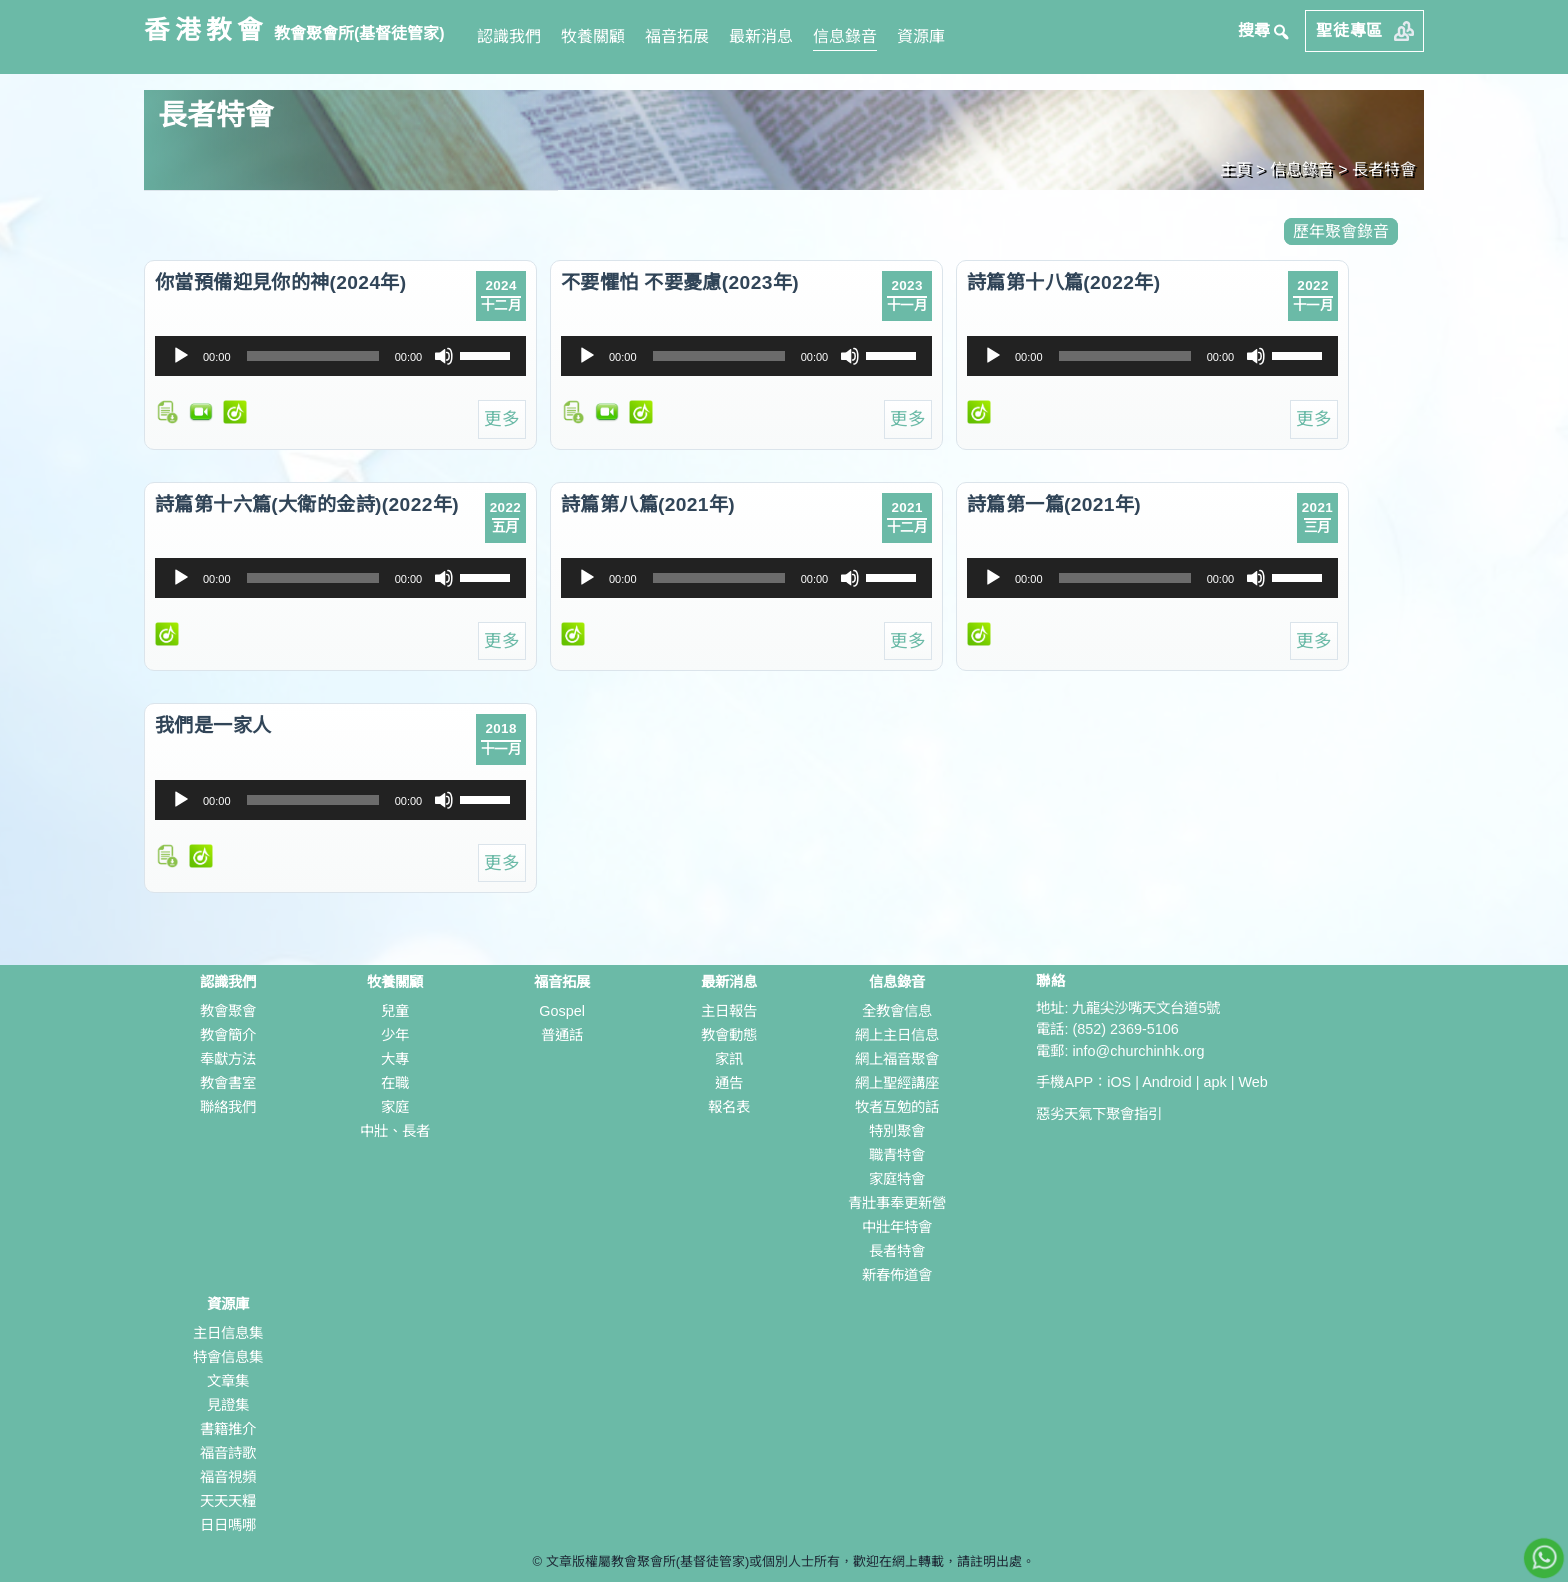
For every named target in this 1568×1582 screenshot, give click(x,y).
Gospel (562, 1011)
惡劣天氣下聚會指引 (1099, 1114)
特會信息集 (228, 1357)
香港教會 (206, 30)
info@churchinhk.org (1138, 1051)
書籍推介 (228, 1429)
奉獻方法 (228, 1059)
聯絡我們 (228, 1107)
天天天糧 (228, 1501)
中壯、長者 (395, 1131)
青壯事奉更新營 (897, 1203)
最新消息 (761, 36)
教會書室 (228, 1083)
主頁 (1236, 169)
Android (1167, 1082)
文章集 (228, 1381)
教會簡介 (228, 1035)
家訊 (729, 1059)
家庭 (395, 1107)
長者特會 (897, 1251)
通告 (729, 1083)
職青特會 (897, 1155)
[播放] (181, 356)
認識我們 (509, 36)
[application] (340, 356)
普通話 (562, 1035)
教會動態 (729, 1035)
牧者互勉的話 (897, 1107)
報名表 (729, 1107)
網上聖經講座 (897, 1083)
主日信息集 (228, 1333)
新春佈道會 (897, 1275)
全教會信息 (897, 1011)
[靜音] (444, 356)
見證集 (228, 1405)
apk (1215, 1082)
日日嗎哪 (228, 1525)
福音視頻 (228, 1477)
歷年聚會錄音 (1341, 231)
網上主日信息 (897, 1035)
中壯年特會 (897, 1227)
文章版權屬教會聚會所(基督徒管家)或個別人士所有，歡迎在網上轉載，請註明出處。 (791, 1561)
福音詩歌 (228, 1453)
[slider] (313, 356)
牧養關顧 (593, 36)
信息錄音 (845, 36)
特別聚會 (897, 1131)
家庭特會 (897, 1179)
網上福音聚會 (897, 1059)
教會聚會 (228, 1011)
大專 (395, 1059)
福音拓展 (677, 36)
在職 (395, 1083)
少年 (395, 1035)
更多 (502, 419)
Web (1252, 1082)
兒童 (395, 1011)
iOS (1119, 1082)
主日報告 (729, 1011)
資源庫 (921, 36)
